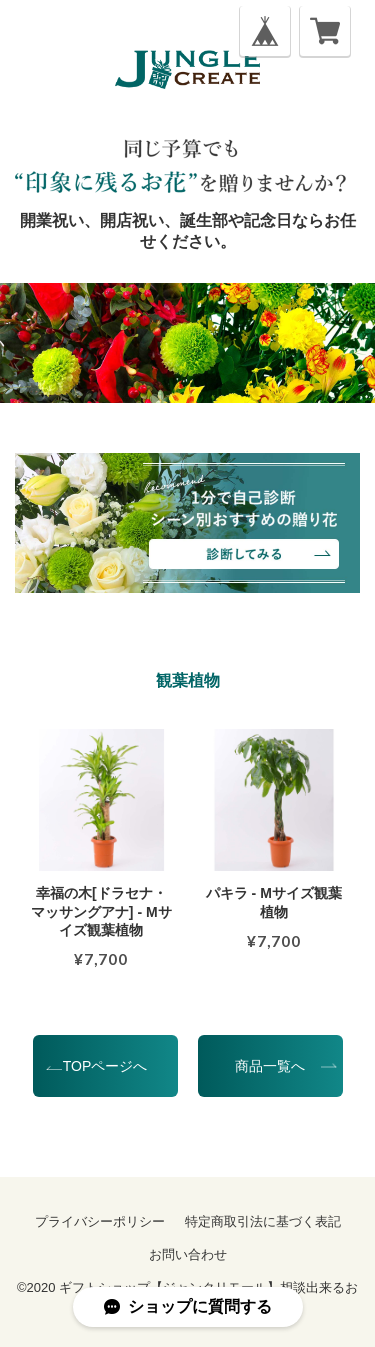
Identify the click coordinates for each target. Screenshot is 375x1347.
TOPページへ (105, 1066)
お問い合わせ (188, 1254)
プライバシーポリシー (100, 1221)
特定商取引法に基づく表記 (263, 1221)
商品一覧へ (270, 1066)
